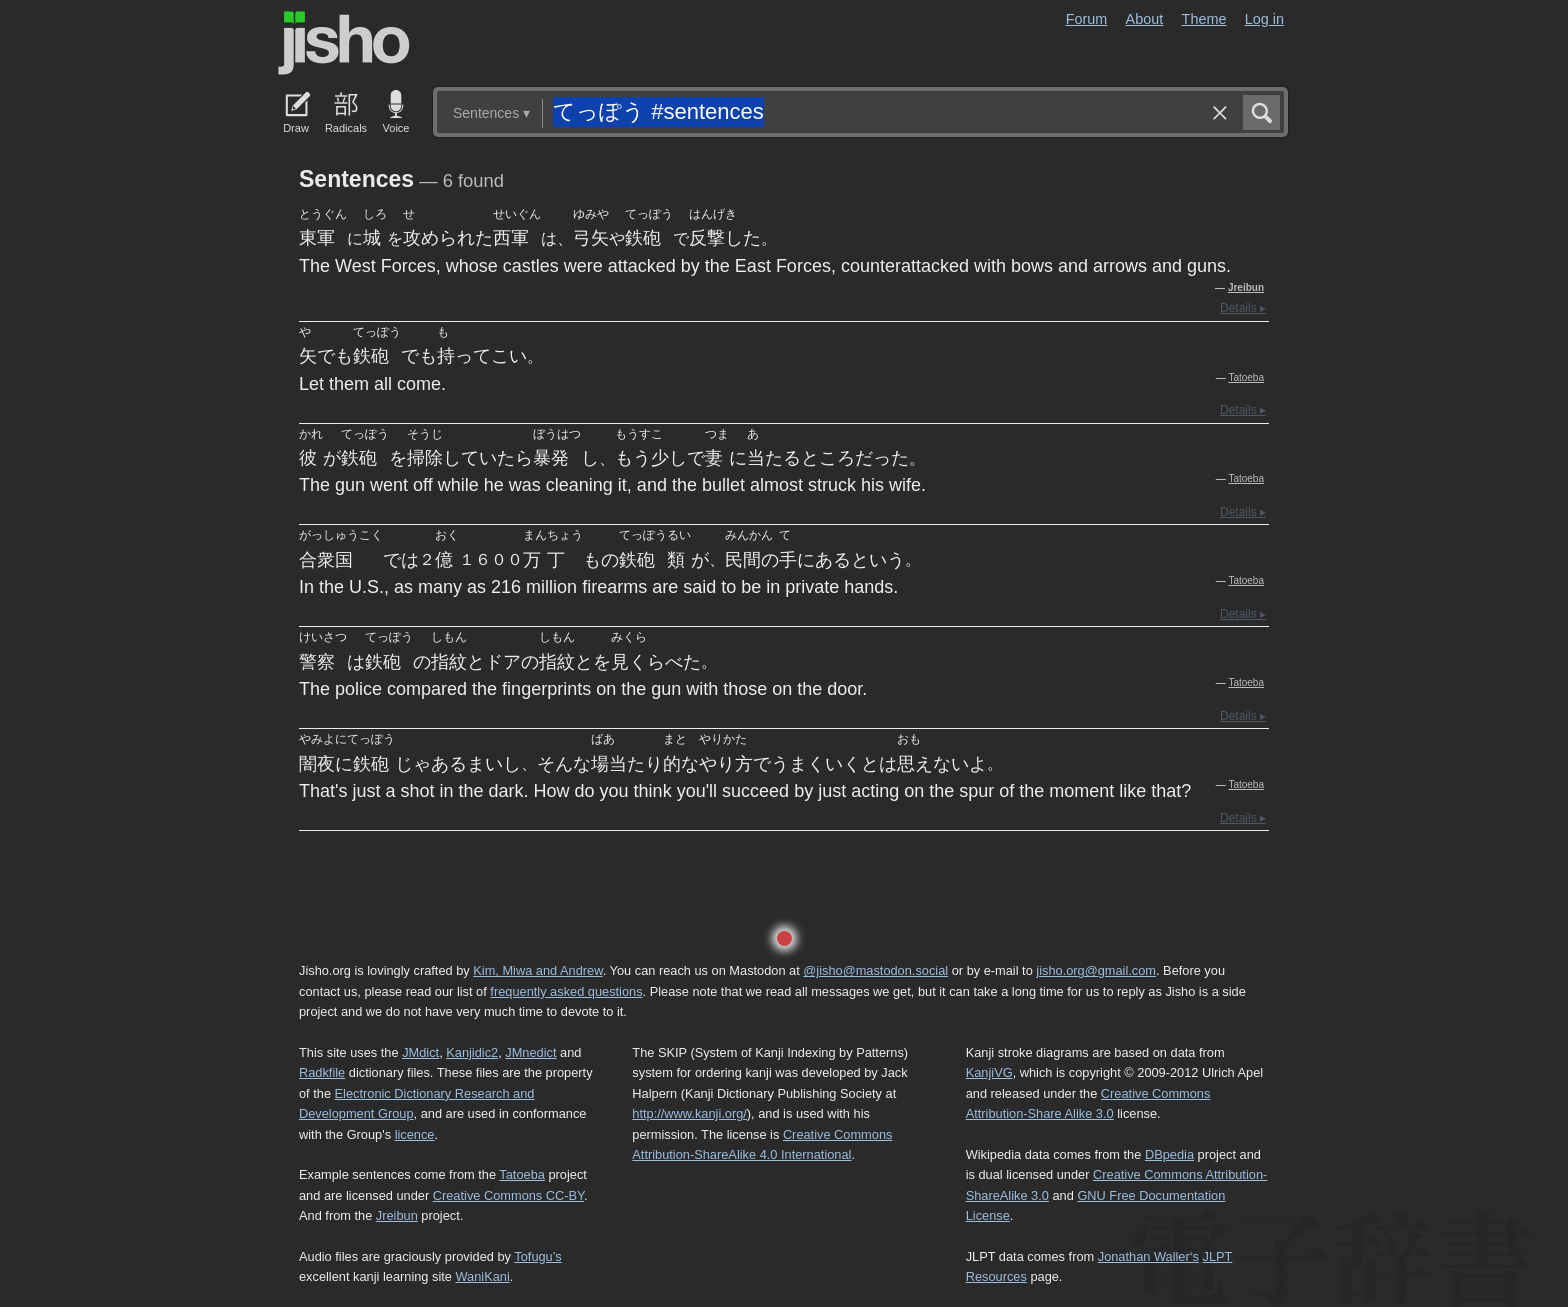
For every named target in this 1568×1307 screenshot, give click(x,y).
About (1145, 19)
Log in (1264, 19)
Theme (1204, 19)
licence (415, 1134)
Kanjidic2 (472, 1052)
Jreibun (1246, 287)
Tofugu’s (537, 1256)
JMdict (420, 1052)
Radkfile (322, 1072)
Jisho (344, 43)
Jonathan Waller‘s (1148, 1256)
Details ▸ (1243, 308)
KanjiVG (989, 1072)
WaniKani (483, 1276)
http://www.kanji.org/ (689, 1113)
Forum (1087, 19)
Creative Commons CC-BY (508, 1195)
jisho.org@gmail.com (1096, 970)
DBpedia (1169, 1154)
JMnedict (530, 1052)
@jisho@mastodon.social (875, 970)
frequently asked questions (566, 991)
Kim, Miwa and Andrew (537, 970)
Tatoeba (1246, 377)
